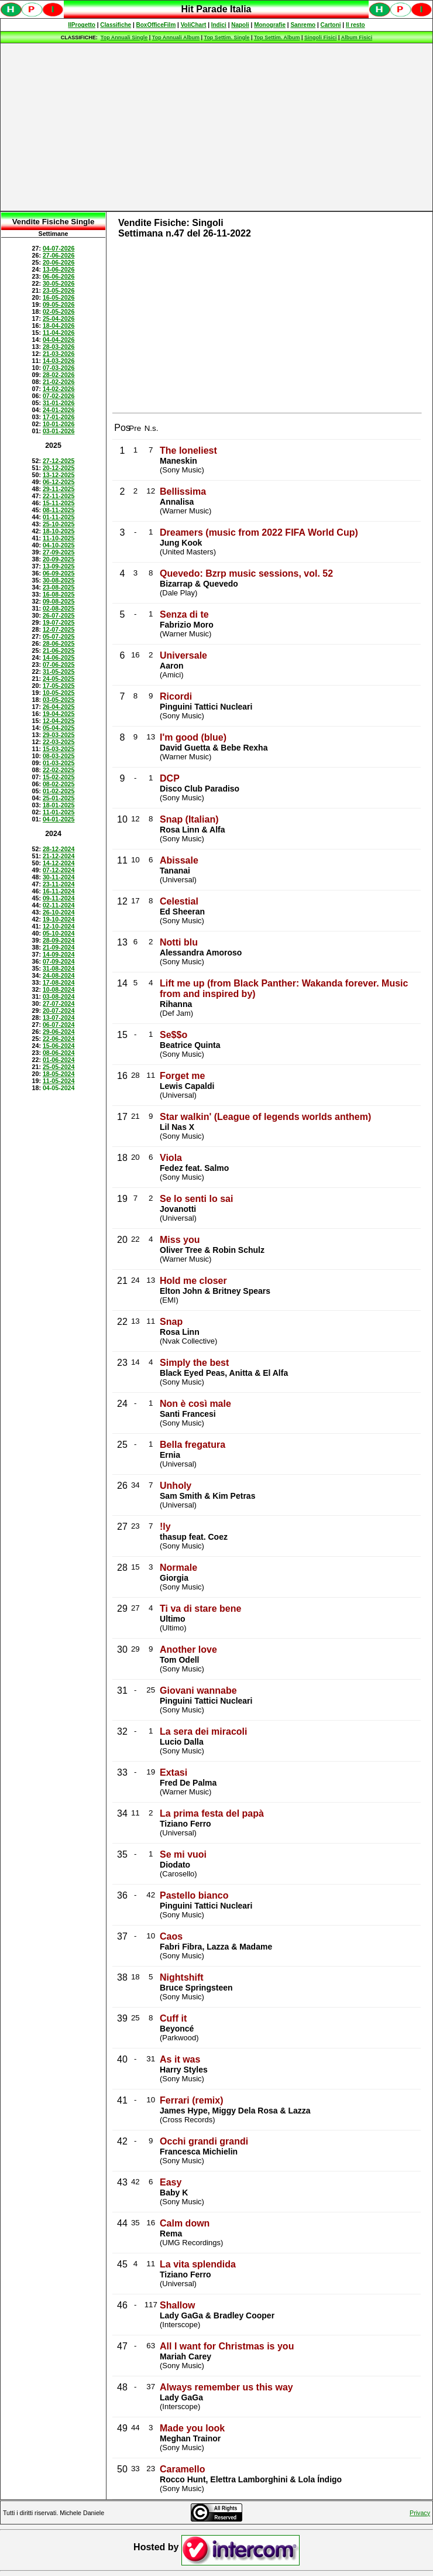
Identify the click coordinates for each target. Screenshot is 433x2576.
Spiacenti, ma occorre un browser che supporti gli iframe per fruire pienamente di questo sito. (216, 15)
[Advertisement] (217, 127)
